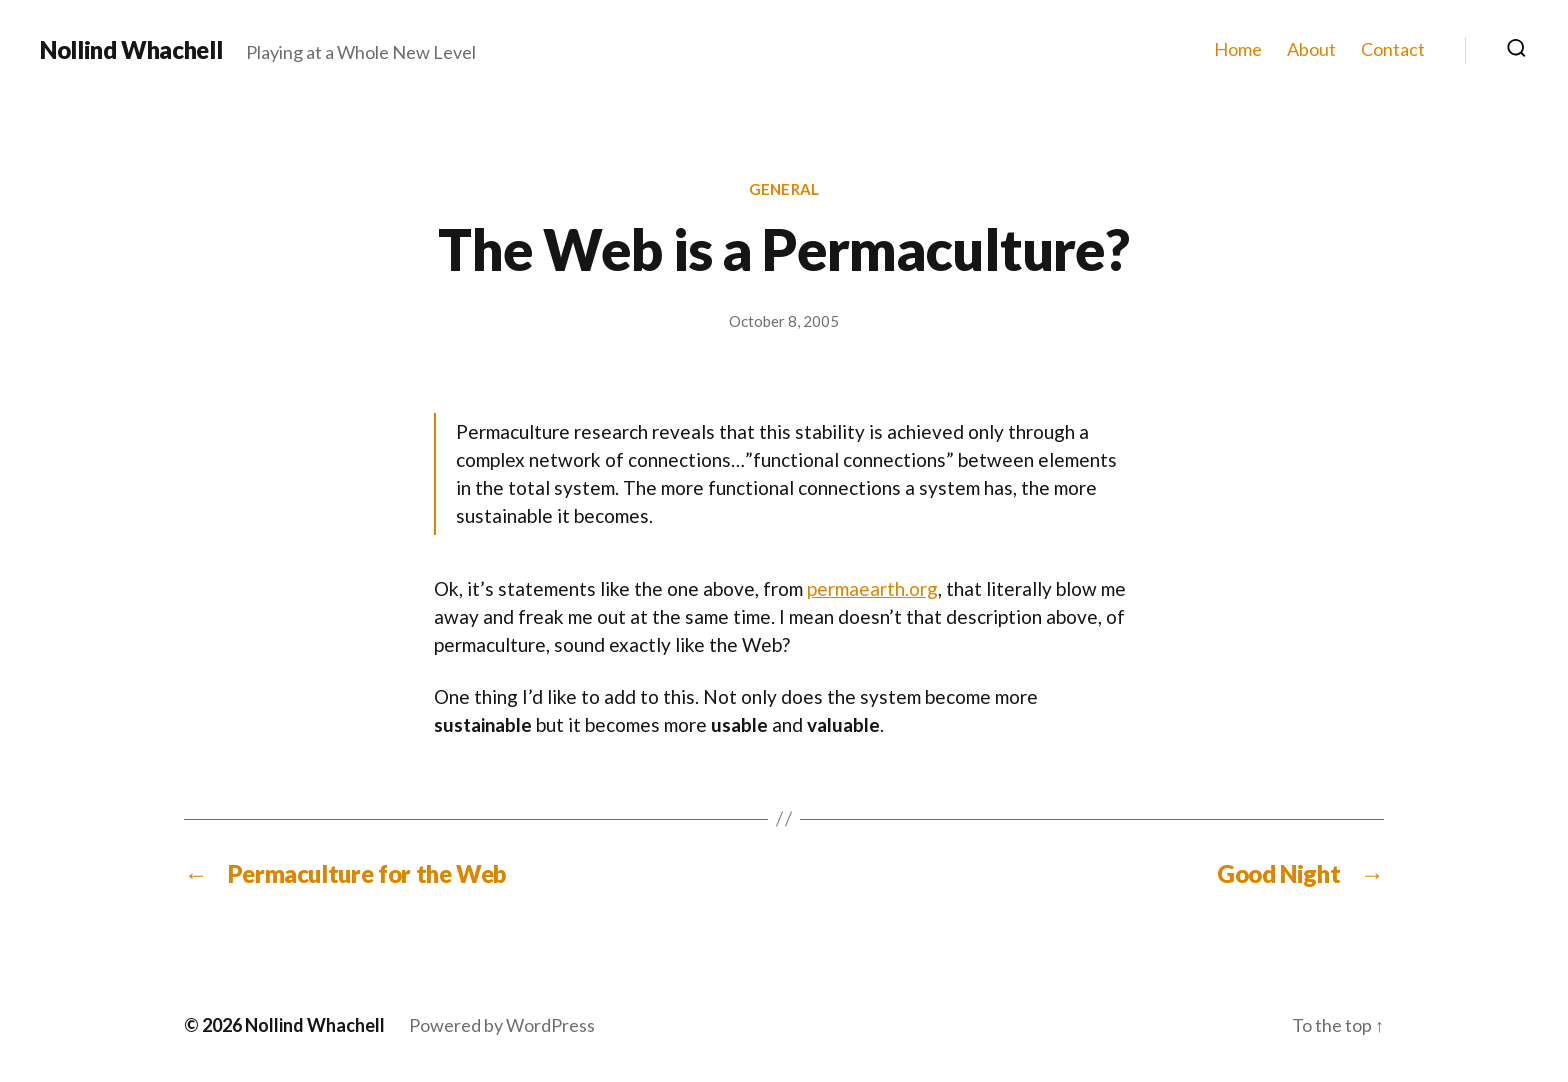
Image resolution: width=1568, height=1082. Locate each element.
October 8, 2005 (784, 321)
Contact (1393, 49)
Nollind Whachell (131, 50)
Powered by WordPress (502, 1025)
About (1311, 49)
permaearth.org (872, 588)
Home (1238, 49)
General (784, 189)
